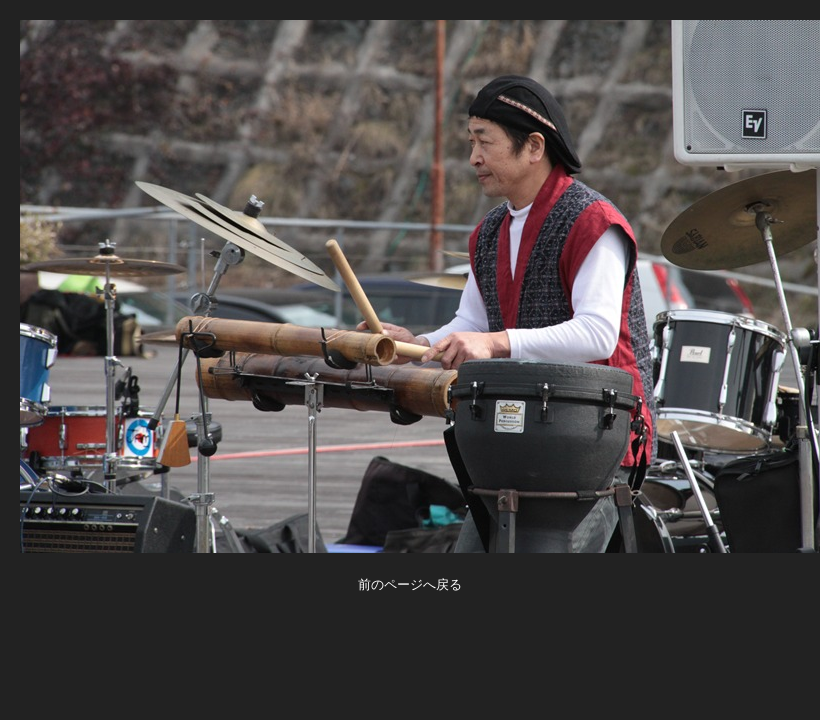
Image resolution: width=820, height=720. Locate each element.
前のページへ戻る (410, 584)
